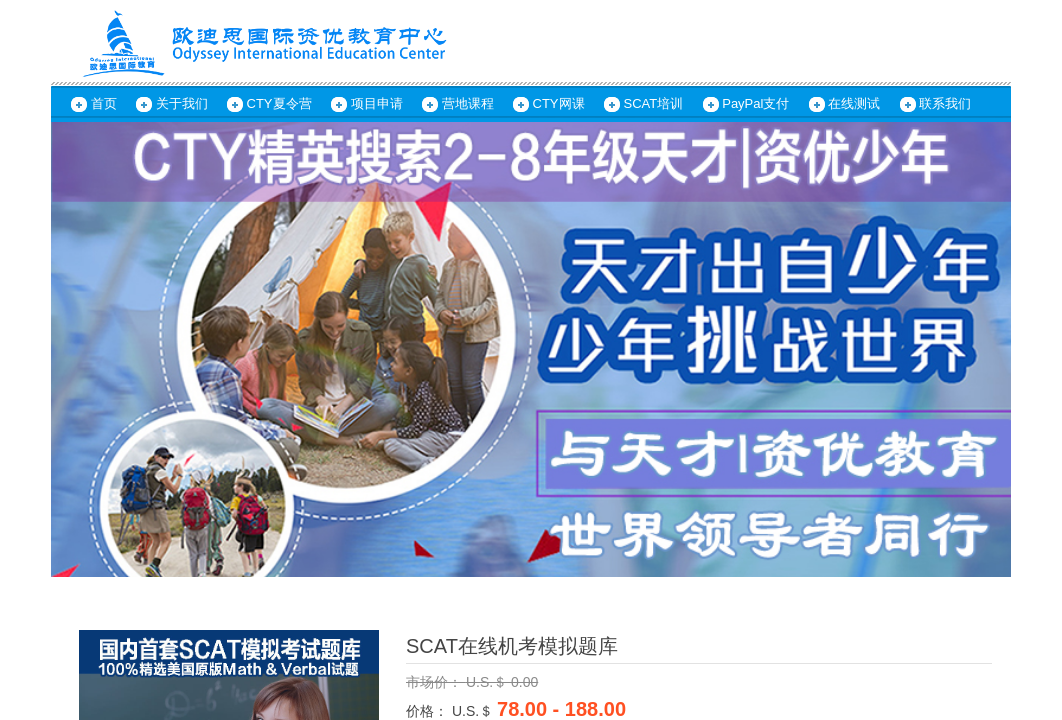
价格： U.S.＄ (449, 711)
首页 (104, 103)
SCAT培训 (654, 103)
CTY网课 (559, 103)
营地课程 (468, 103)
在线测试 (854, 103)
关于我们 (182, 103)
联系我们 (945, 103)
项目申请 (377, 103)
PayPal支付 (755, 103)
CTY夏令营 (279, 103)
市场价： (436, 682)
